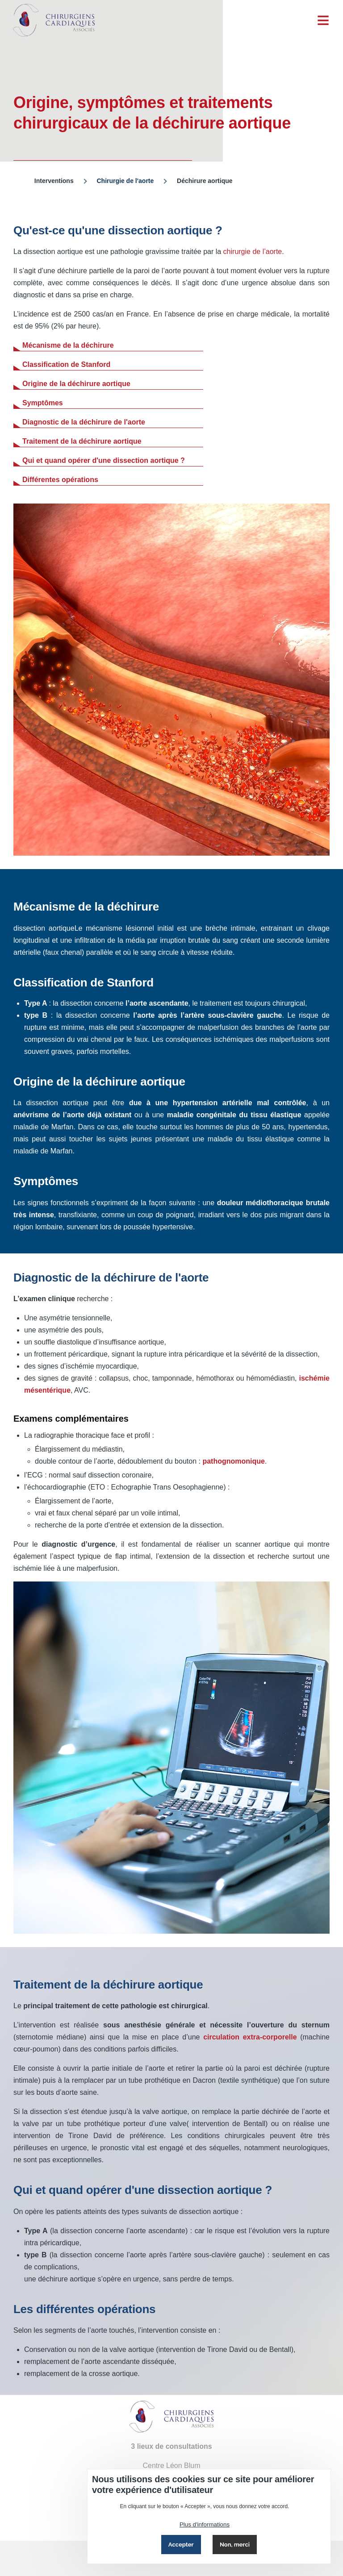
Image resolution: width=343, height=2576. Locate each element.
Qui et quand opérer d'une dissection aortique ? (103, 460)
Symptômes (42, 403)
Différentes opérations (60, 479)
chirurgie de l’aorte (252, 251)
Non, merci (235, 2544)
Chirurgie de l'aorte (125, 180)
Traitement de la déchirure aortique (82, 441)
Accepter (181, 2544)
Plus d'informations (205, 2524)
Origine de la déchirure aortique (76, 383)
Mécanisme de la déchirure (68, 345)
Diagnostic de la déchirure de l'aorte (83, 422)
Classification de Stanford (66, 364)
